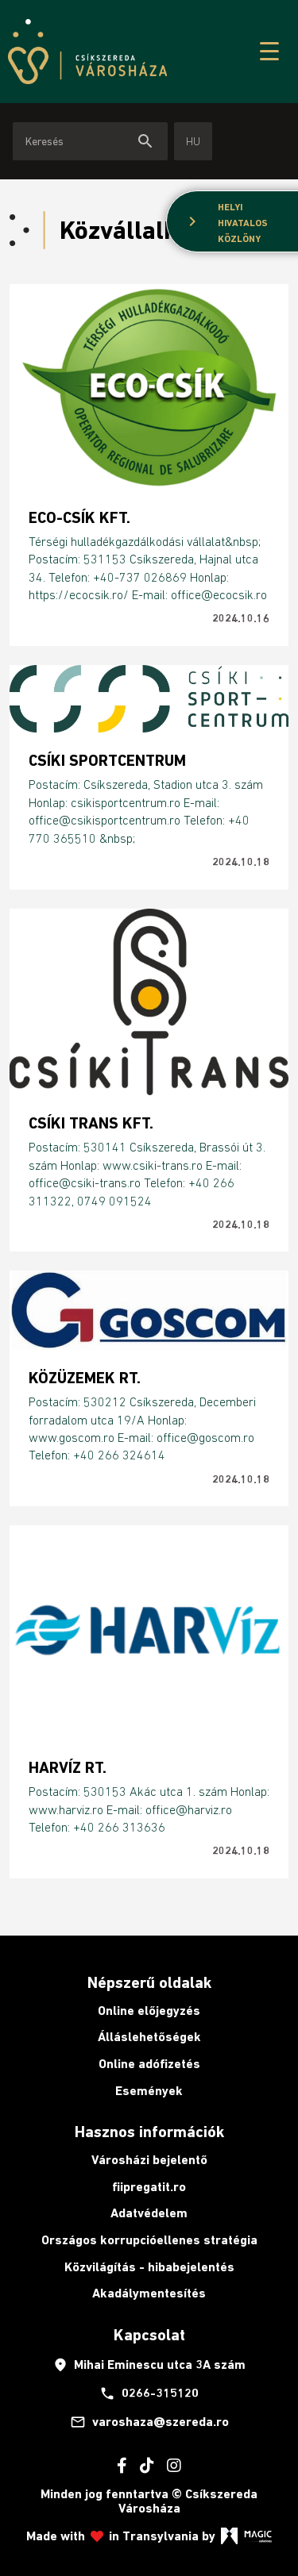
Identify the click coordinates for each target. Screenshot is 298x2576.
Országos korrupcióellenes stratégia (149, 2239)
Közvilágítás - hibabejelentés (149, 2266)
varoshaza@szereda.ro (149, 2422)
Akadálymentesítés (149, 2293)
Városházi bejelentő (149, 2159)
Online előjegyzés (149, 2010)
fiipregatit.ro (149, 2186)
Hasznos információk (149, 2131)
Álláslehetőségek (149, 2036)
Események (149, 2090)
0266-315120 (149, 2393)
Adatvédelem (149, 2212)
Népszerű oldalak (149, 1982)
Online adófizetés (149, 2063)
